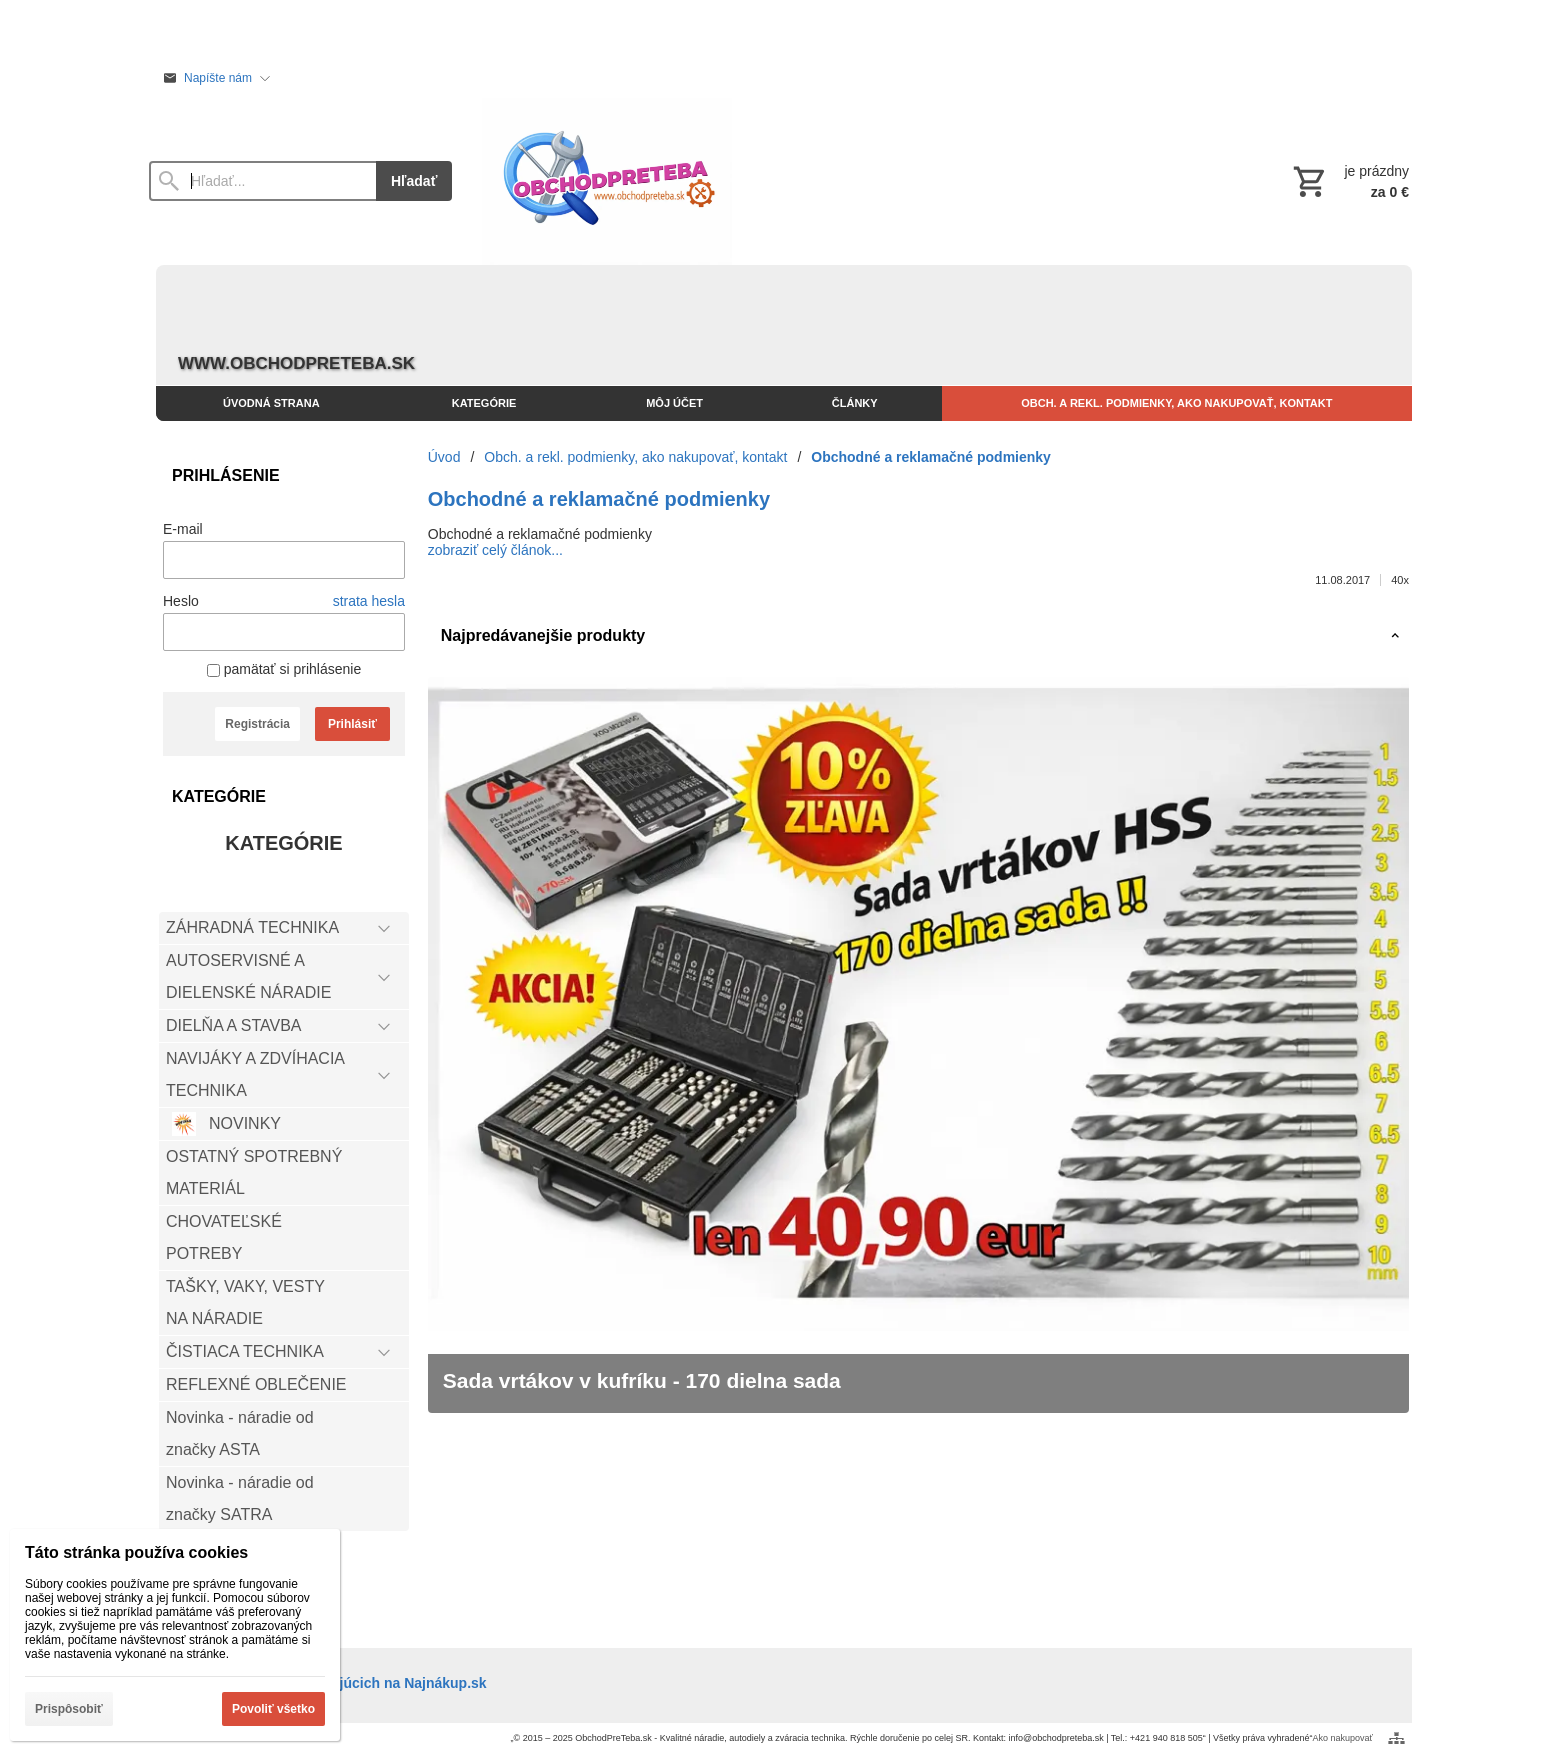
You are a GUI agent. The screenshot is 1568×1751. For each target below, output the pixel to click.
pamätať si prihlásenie (284, 669)
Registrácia (257, 724)
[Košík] (1349, 181)
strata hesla (369, 601)
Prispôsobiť (69, 1709)
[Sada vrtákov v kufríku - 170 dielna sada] (918, 1045)
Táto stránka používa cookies (136, 1552)
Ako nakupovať (1343, 1738)
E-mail (183, 529)
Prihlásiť (352, 724)
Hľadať (414, 181)
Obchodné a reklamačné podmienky (599, 499)
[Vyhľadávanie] (262, 181)
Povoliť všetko (273, 1709)
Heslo (181, 601)
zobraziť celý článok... (495, 550)
